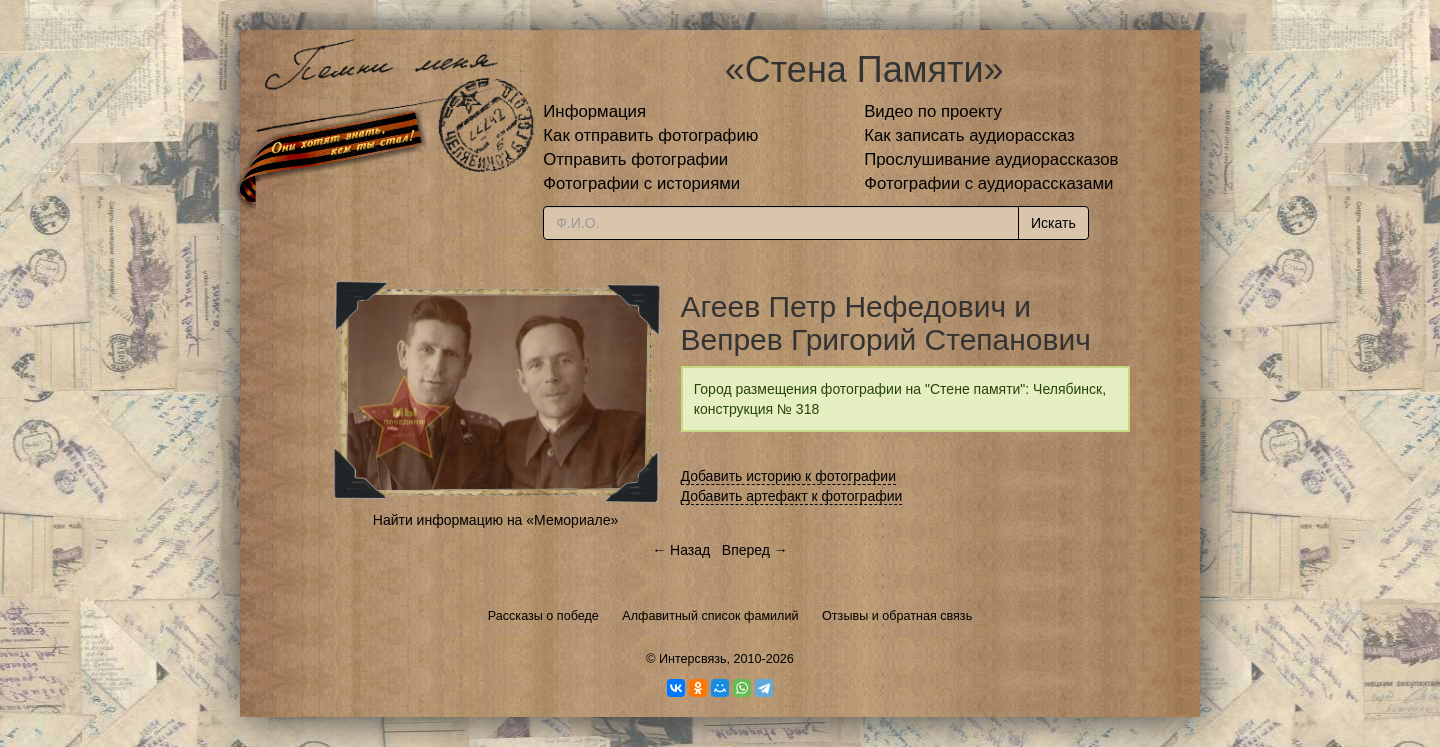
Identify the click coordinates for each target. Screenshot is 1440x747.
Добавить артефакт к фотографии (792, 496)
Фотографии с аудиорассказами (988, 183)
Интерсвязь (693, 659)
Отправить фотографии (635, 159)
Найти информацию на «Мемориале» (495, 520)
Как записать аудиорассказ (969, 135)
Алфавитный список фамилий (710, 616)
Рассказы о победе (543, 616)
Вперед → (755, 550)
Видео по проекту (933, 111)
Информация (594, 111)
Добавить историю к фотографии (789, 476)
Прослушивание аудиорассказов (991, 159)
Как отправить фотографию (650, 135)
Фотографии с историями (641, 183)
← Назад (681, 550)
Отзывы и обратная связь (897, 616)
